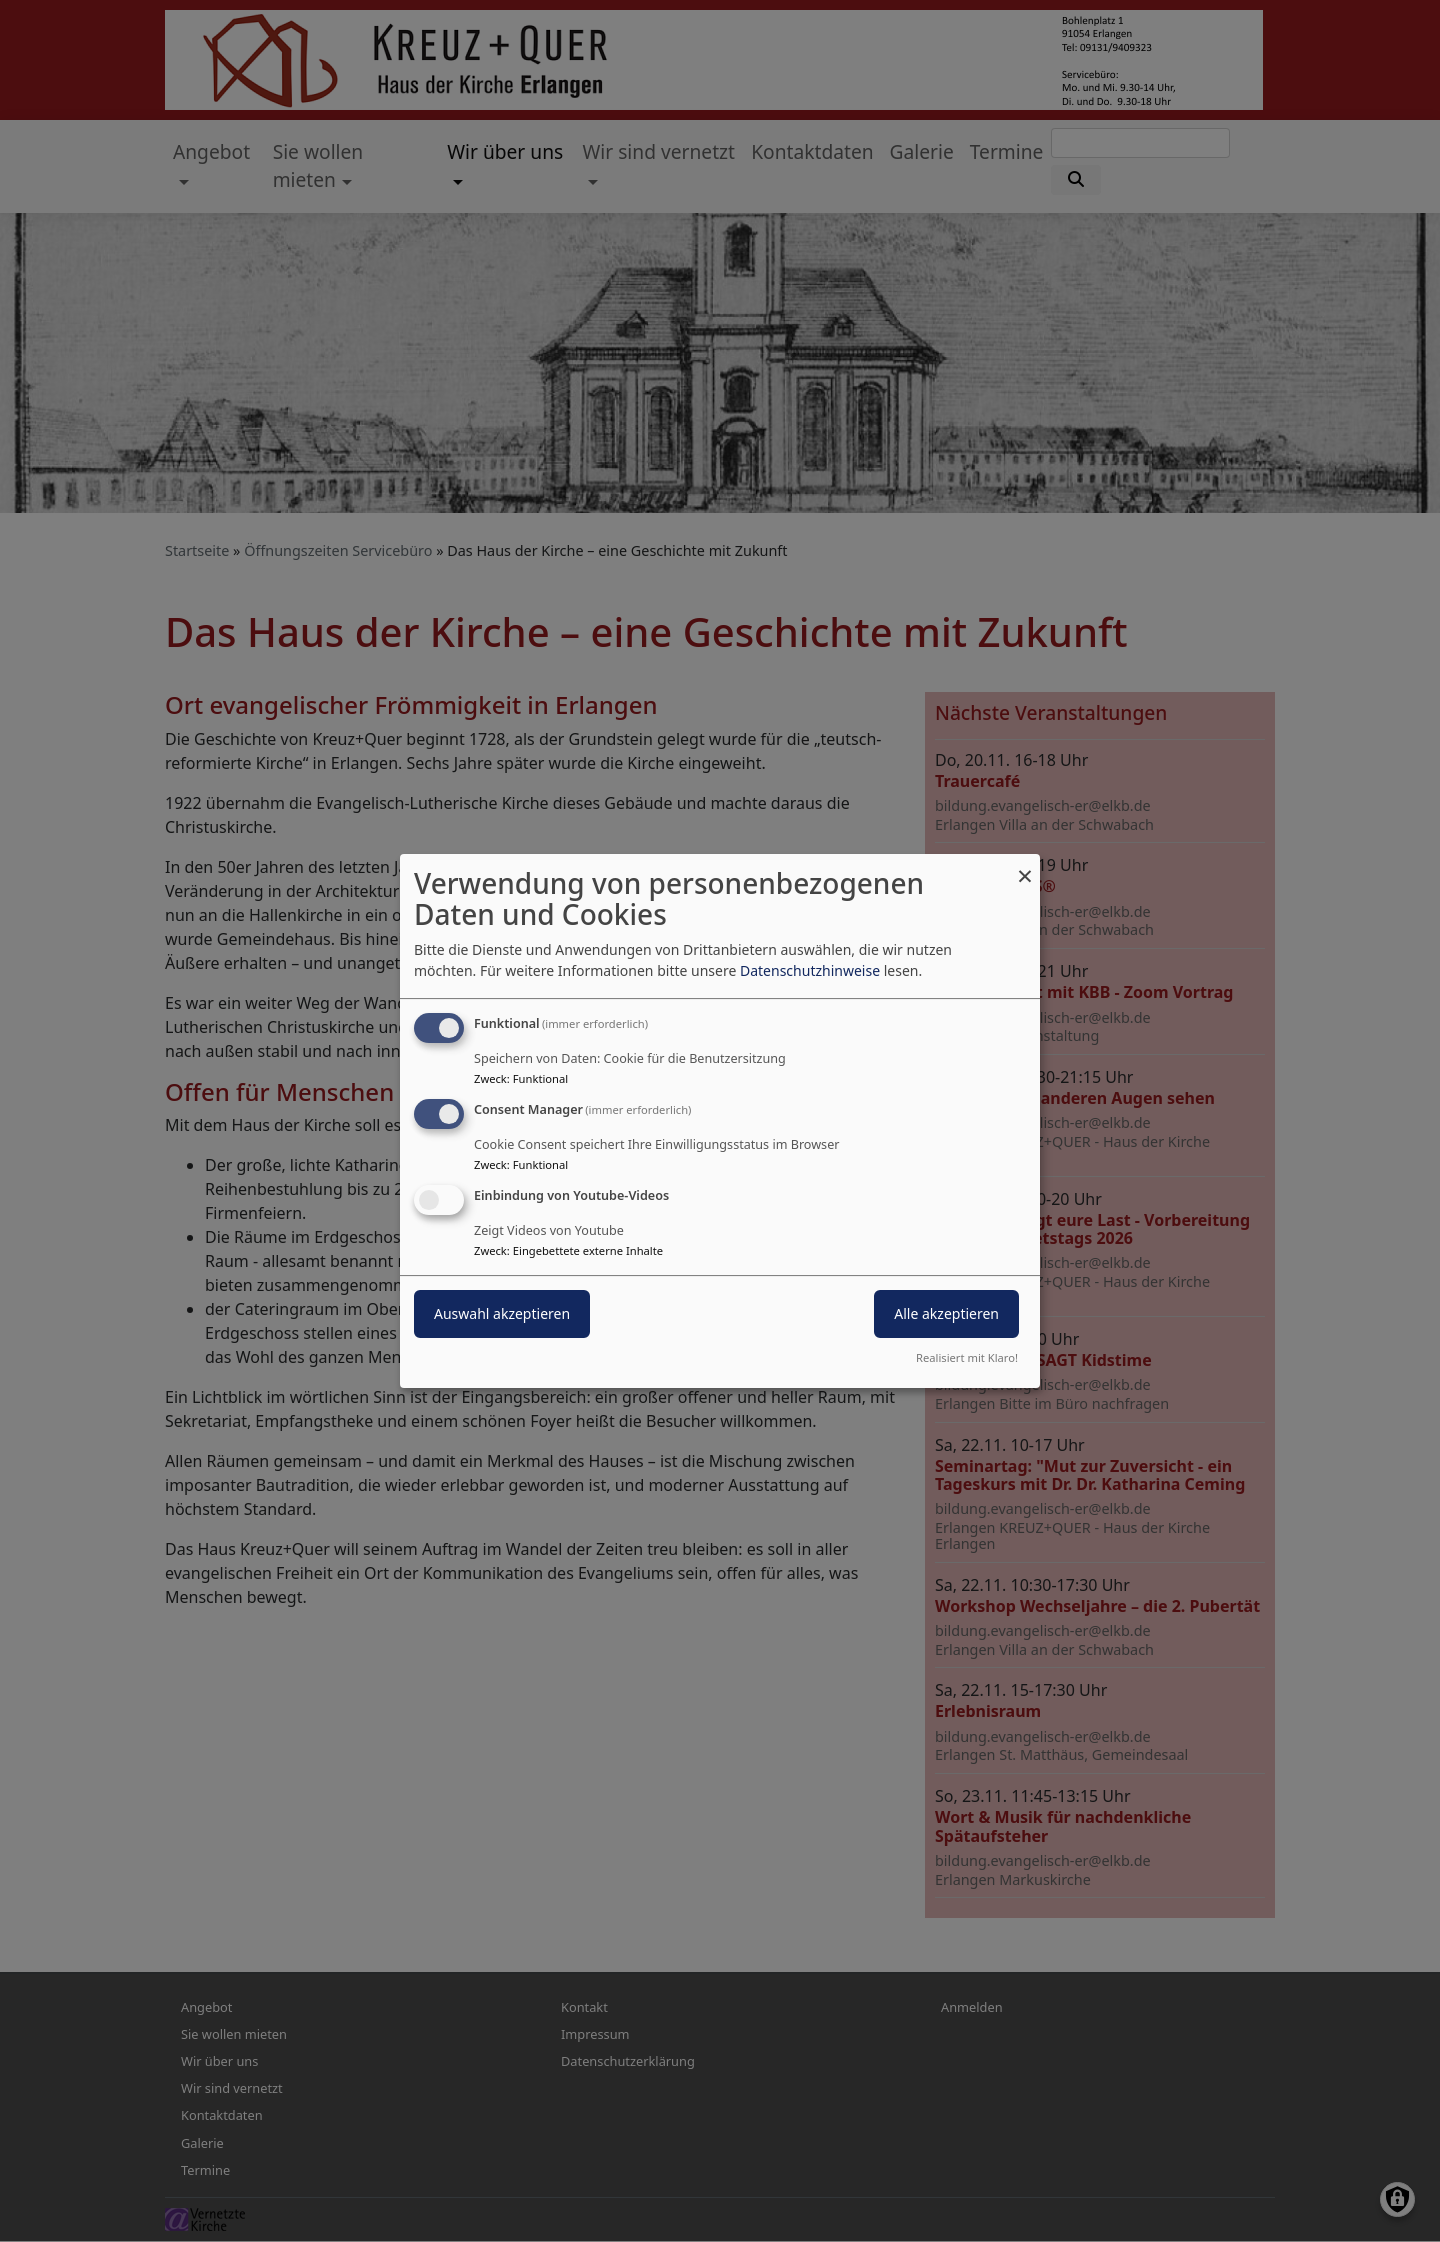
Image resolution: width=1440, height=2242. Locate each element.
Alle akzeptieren (946, 1313)
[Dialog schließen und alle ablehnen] (1025, 866)
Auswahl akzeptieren (502, 1313)
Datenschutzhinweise (810, 970)
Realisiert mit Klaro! (967, 1357)
